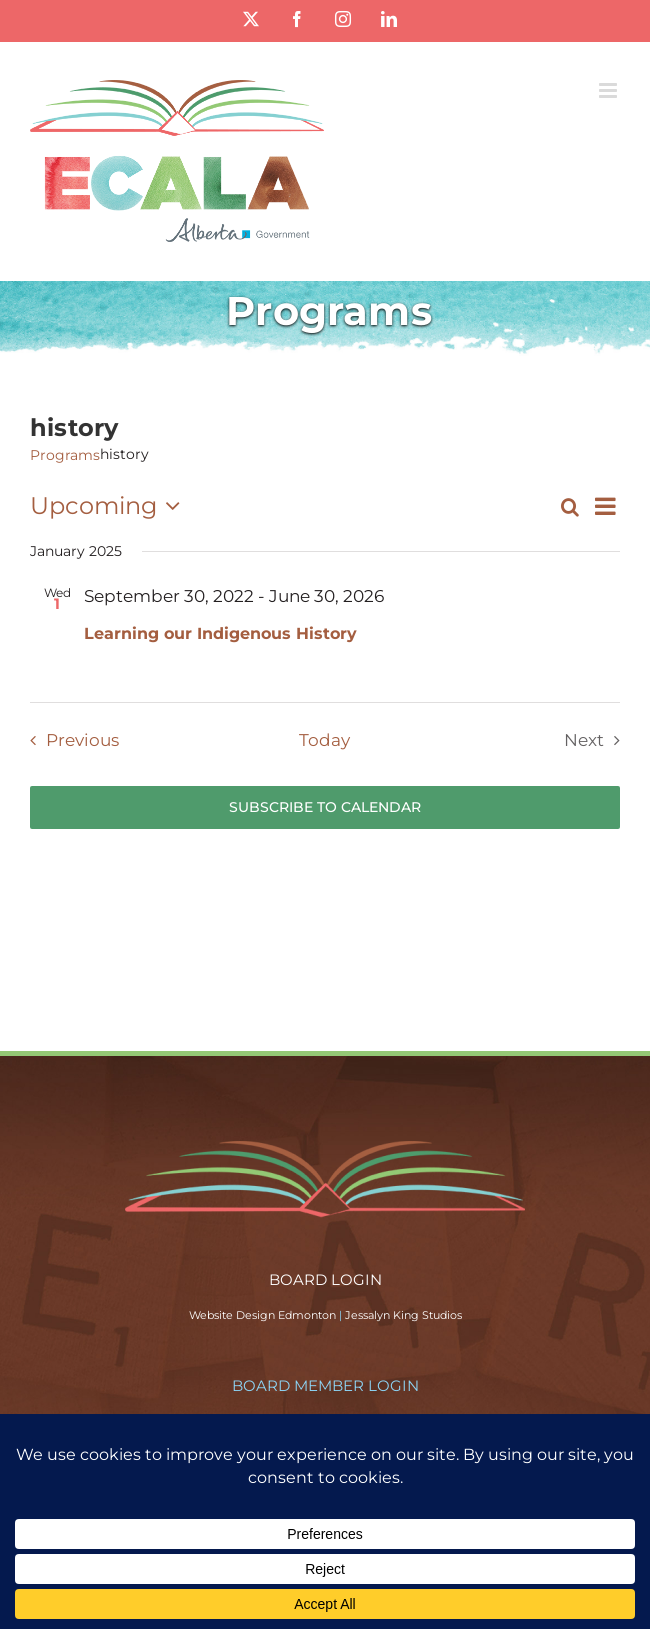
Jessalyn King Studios (403, 1315)
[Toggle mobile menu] (609, 90)
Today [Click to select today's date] (324, 740)
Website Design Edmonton (262, 1315)
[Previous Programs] (69, 740)
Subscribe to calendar (325, 807)
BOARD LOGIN (325, 1279)
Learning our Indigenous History (220, 633)
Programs (65, 455)
